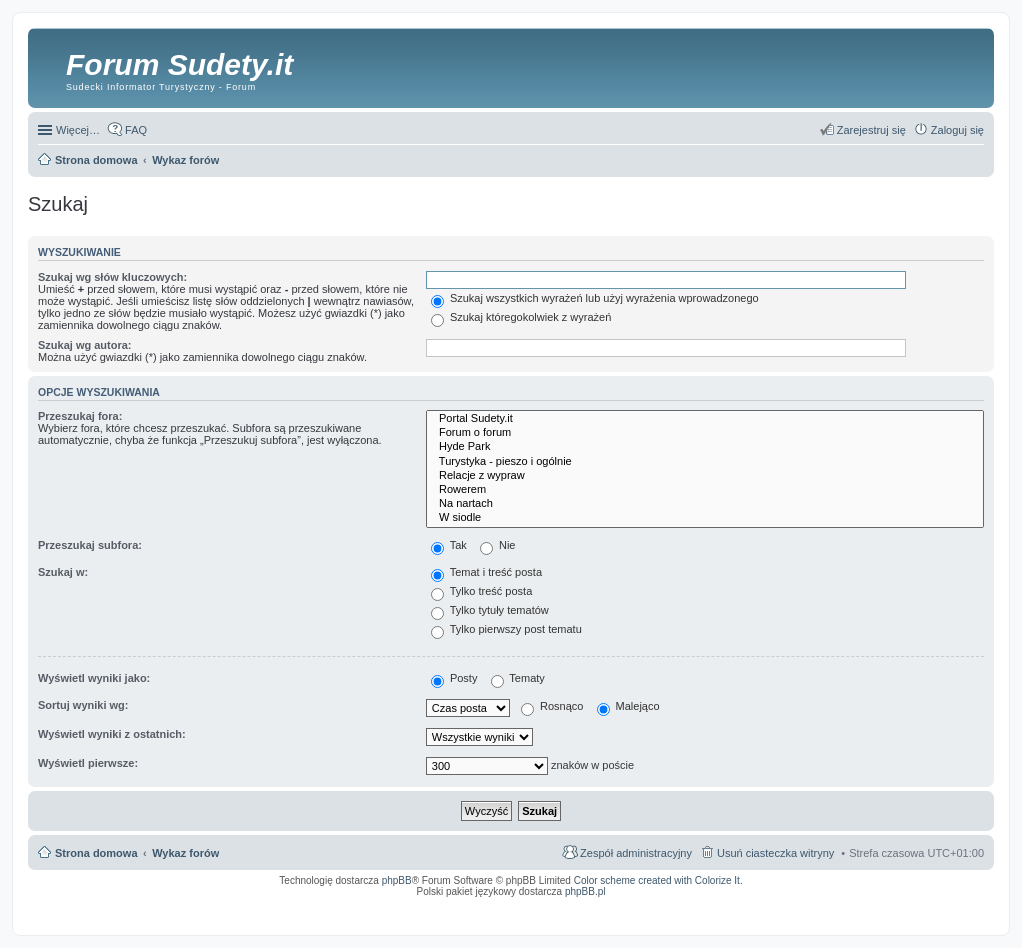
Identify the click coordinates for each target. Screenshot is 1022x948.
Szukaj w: (63, 572)
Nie (498, 545)
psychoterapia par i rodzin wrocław (948, 917)
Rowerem (705, 490)
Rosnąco (552, 706)
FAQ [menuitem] (136, 130)
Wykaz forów (185, 853)
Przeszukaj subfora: (90, 545)
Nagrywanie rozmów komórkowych (891, 911)
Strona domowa (96, 853)
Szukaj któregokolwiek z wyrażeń (521, 317)
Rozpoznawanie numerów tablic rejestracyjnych (931, 905)
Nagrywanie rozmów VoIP (831, 905)
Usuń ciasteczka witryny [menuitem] (775, 853)
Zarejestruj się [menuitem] (871, 130)
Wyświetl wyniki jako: (94, 678)
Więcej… (78, 130)
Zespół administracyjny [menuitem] (636, 853)
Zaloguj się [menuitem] (957, 130)
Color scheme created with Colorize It (657, 880)
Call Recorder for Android (761, 905)
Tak (449, 545)
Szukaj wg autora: (85, 345)
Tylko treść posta (481, 591)
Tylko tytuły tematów (490, 610)
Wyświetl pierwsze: (88, 763)
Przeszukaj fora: (80, 416)
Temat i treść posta (486, 572)
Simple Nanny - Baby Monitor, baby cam (672, 905)
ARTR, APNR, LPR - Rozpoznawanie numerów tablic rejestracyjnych (526, 905)
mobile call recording (966, 911)
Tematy (518, 678)
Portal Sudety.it (705, 419)
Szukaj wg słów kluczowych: (112, 277)
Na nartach (705, 504)
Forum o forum (705, 433)
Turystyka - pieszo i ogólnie (705, 462)
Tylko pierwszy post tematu (506, 629)
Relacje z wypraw (705, 476)
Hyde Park (705, 447)
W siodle (705, 518)
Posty (454, 678)
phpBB (397, 880)
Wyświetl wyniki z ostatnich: (112, 734)
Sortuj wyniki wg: (83, 705)
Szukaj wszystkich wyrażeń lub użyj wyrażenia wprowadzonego (595, 298)
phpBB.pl (585, 891)
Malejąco (628, 706)
